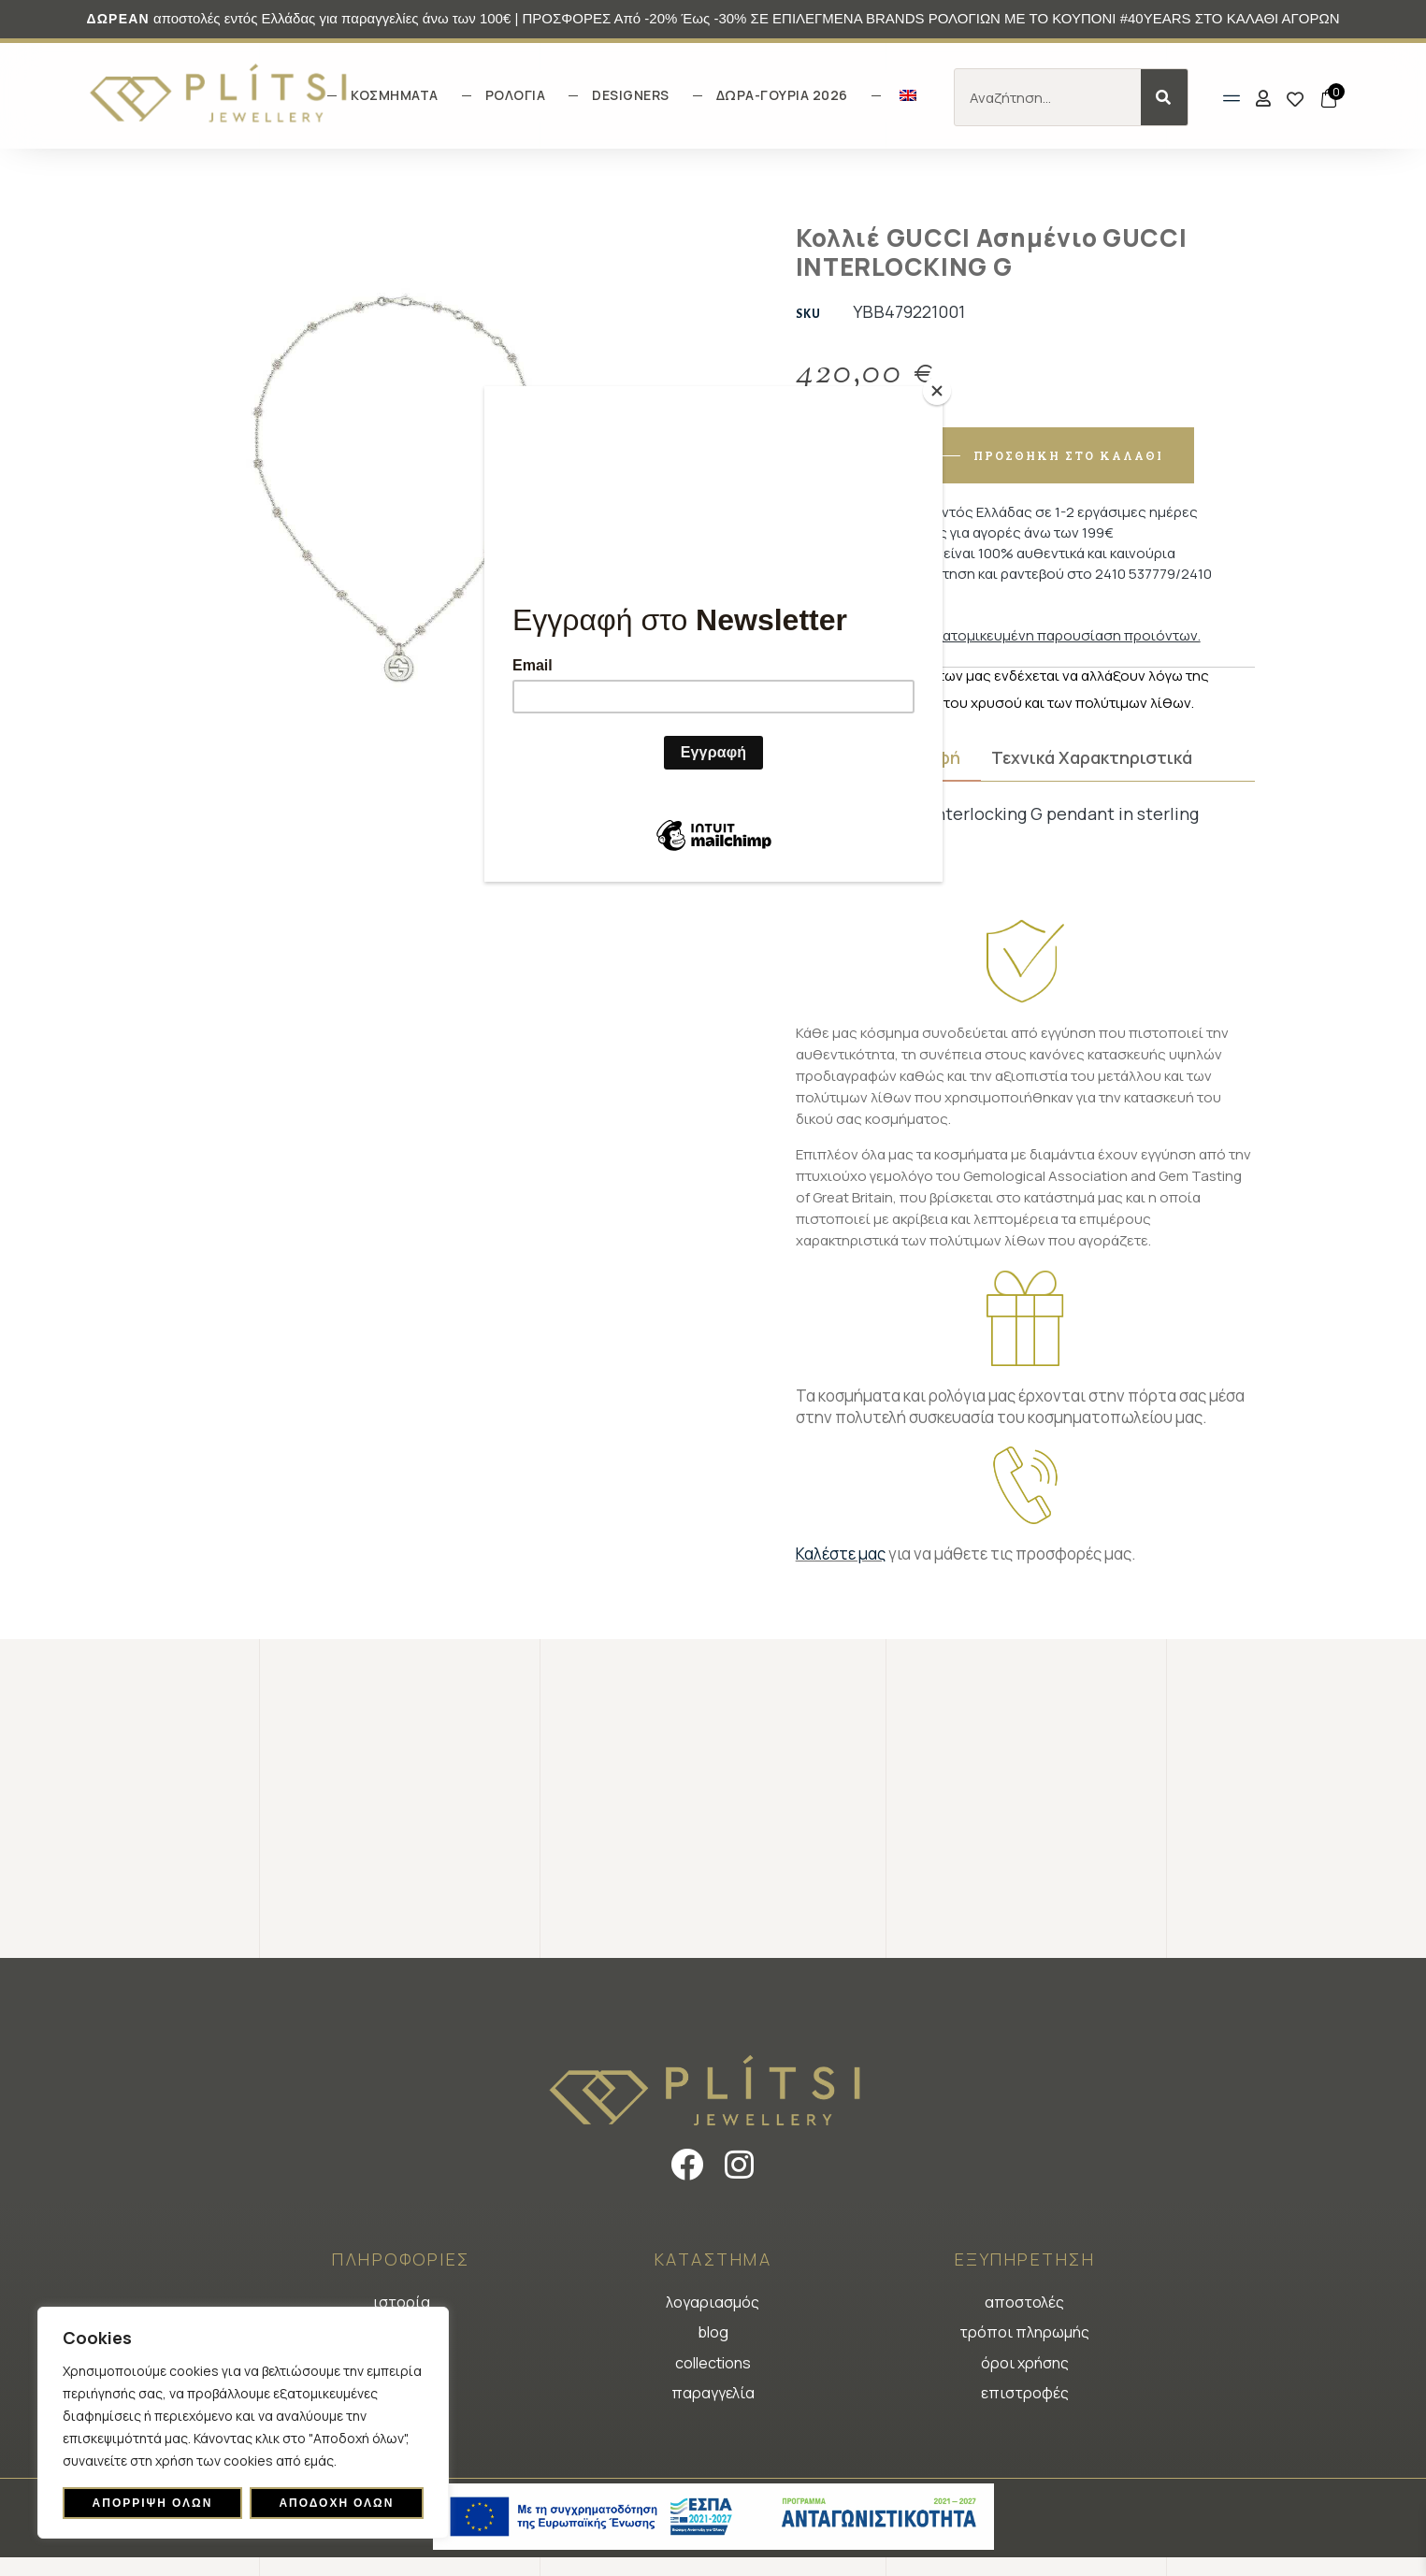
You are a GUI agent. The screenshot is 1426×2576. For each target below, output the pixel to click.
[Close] (938, 391)
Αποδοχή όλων (336, 2503)
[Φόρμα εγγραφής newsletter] (713, 637)
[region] (243, 2423)
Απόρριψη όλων (153, 2503)
